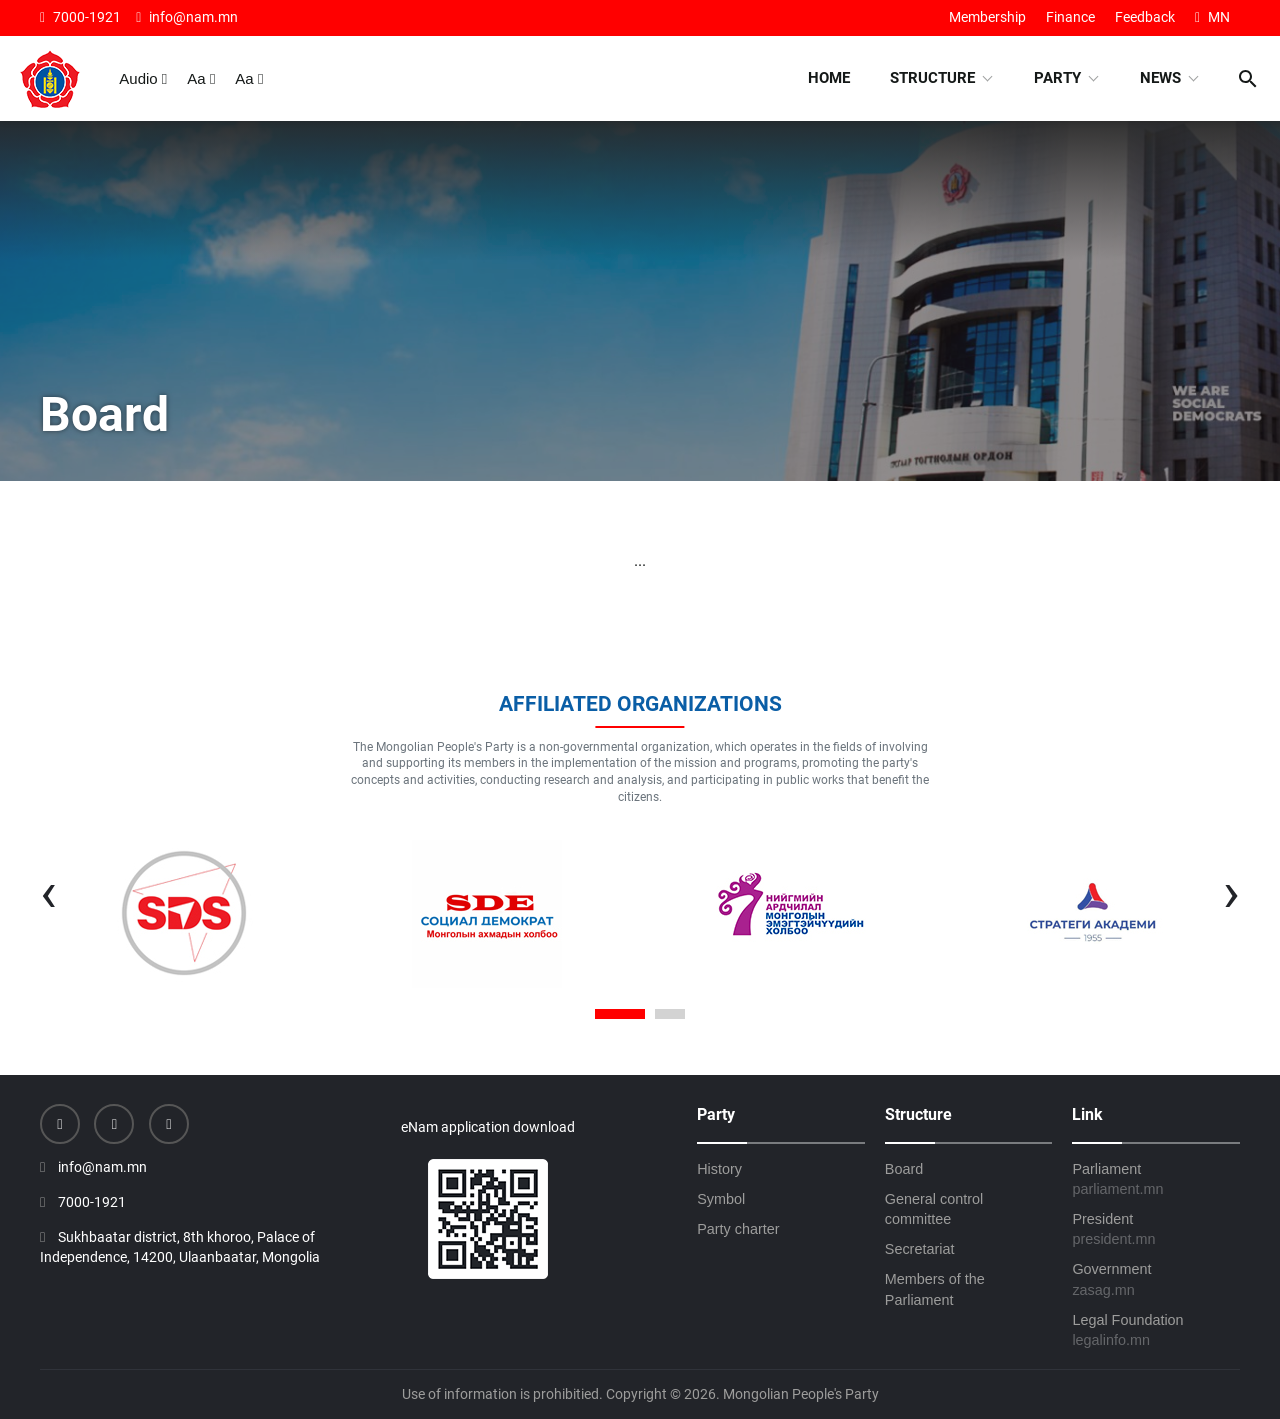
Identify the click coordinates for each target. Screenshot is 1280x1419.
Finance (1070, 17)
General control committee (934, 1209)
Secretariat (920, 1249)
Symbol (721, 1199)
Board (904, 1169)
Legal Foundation (1156, 1331)
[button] (620, 1015)
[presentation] (48, 892)
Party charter (738, 1229)
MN (1212, 17)
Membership (987, 17)
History (719, 1169)
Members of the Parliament (935, 1289)
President (1156, 1230)
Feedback (1145, 17)
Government (1156, 1280)
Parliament (1156, 1180)
